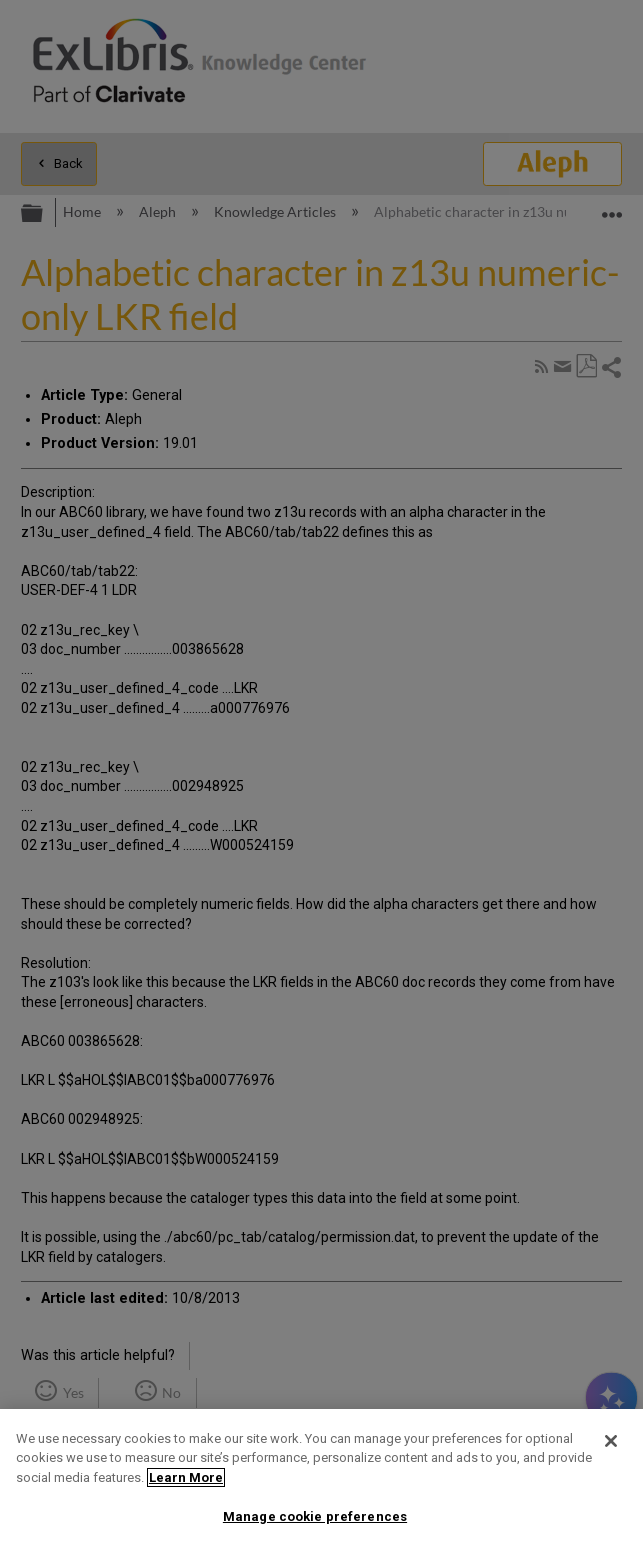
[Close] (611, 1441)
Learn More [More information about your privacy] (186, 1477)
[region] (321, 1481)
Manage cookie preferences (315, 1516)
